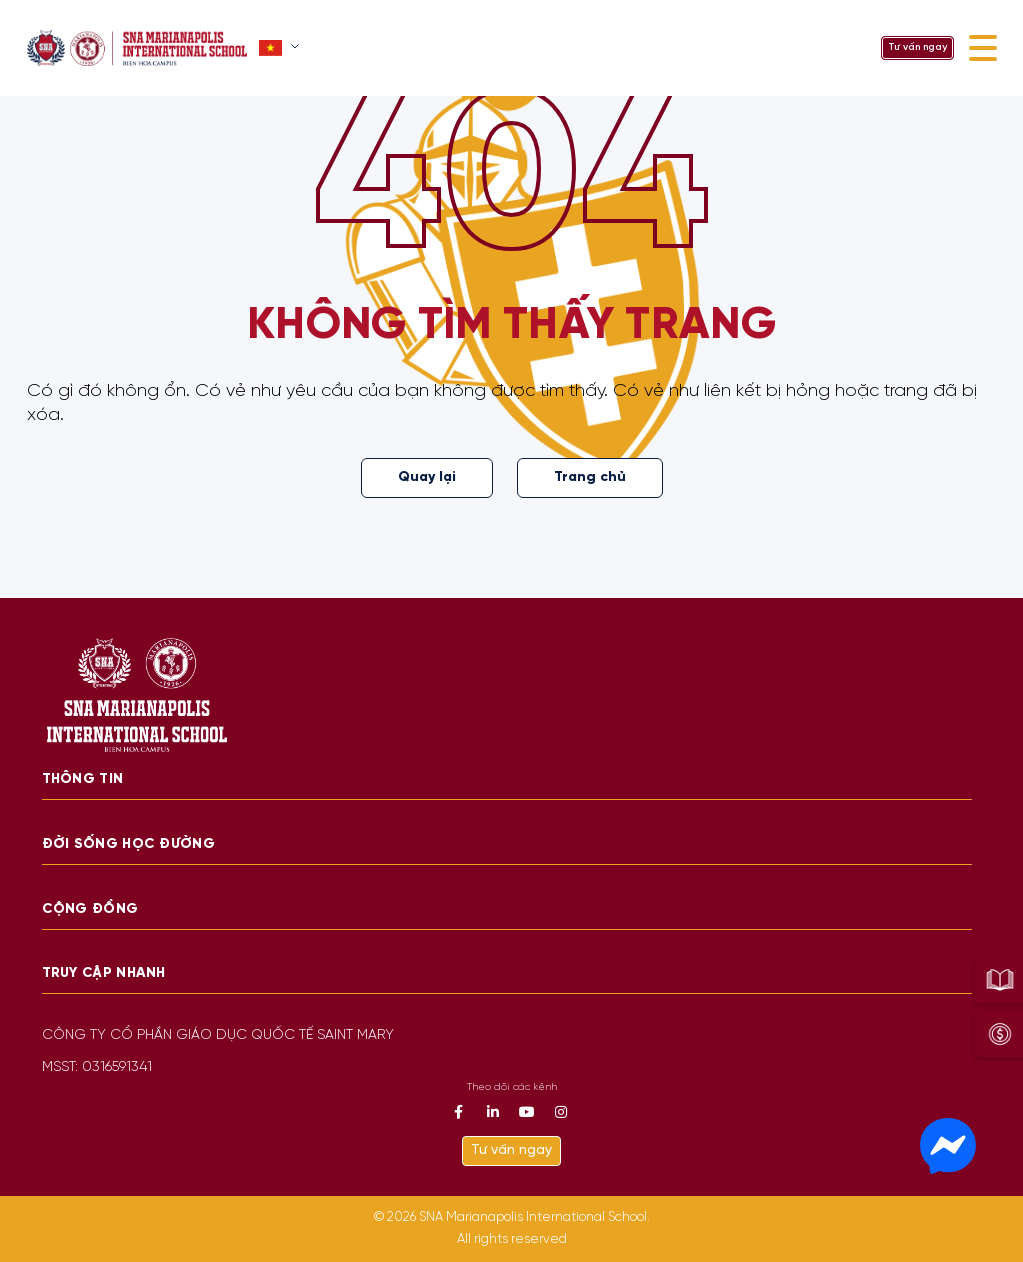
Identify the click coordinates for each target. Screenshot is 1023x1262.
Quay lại (427, 477)
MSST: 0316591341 (97, 1067)
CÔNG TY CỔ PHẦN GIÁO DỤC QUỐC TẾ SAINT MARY (218, 1035)
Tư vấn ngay (917, 47)
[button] (281, 48)
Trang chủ (590, 477)
